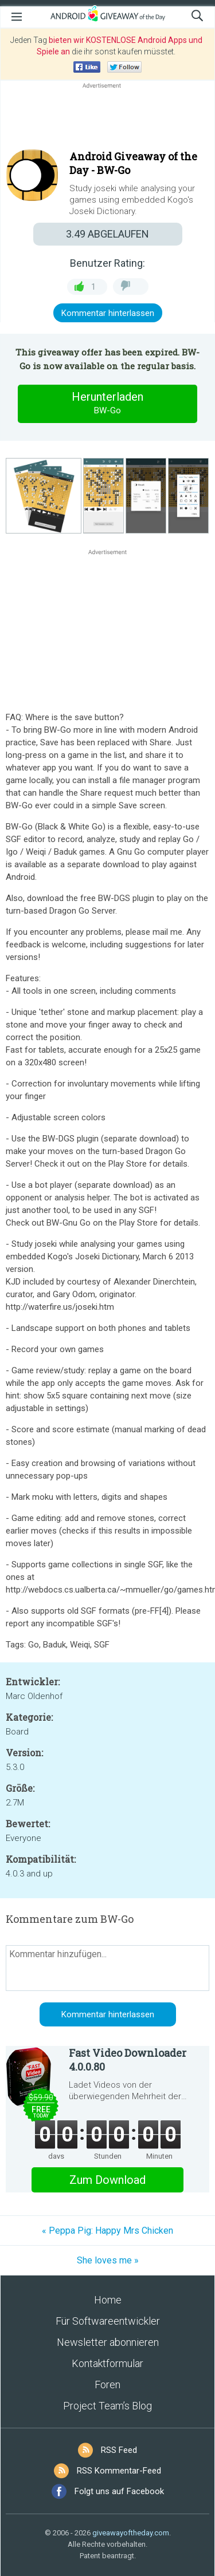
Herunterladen (108, 403)
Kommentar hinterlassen (107, 313)
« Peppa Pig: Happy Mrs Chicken (107, 2230)
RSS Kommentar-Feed (119, 2471)
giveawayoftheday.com (130, 2532)
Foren (107, 2385)
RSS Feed (119, 2450)
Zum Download (107, 2180)
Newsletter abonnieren (108, 2342)
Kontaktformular (107, 2363)
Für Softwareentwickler (108, 2321)
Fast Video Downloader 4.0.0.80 (127, 2059)
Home (108, 2300)
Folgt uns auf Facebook (119, 2491)
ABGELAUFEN (107, 234)
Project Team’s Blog (107, 2406)
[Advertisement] (107, 118)
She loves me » (108, 2260)
